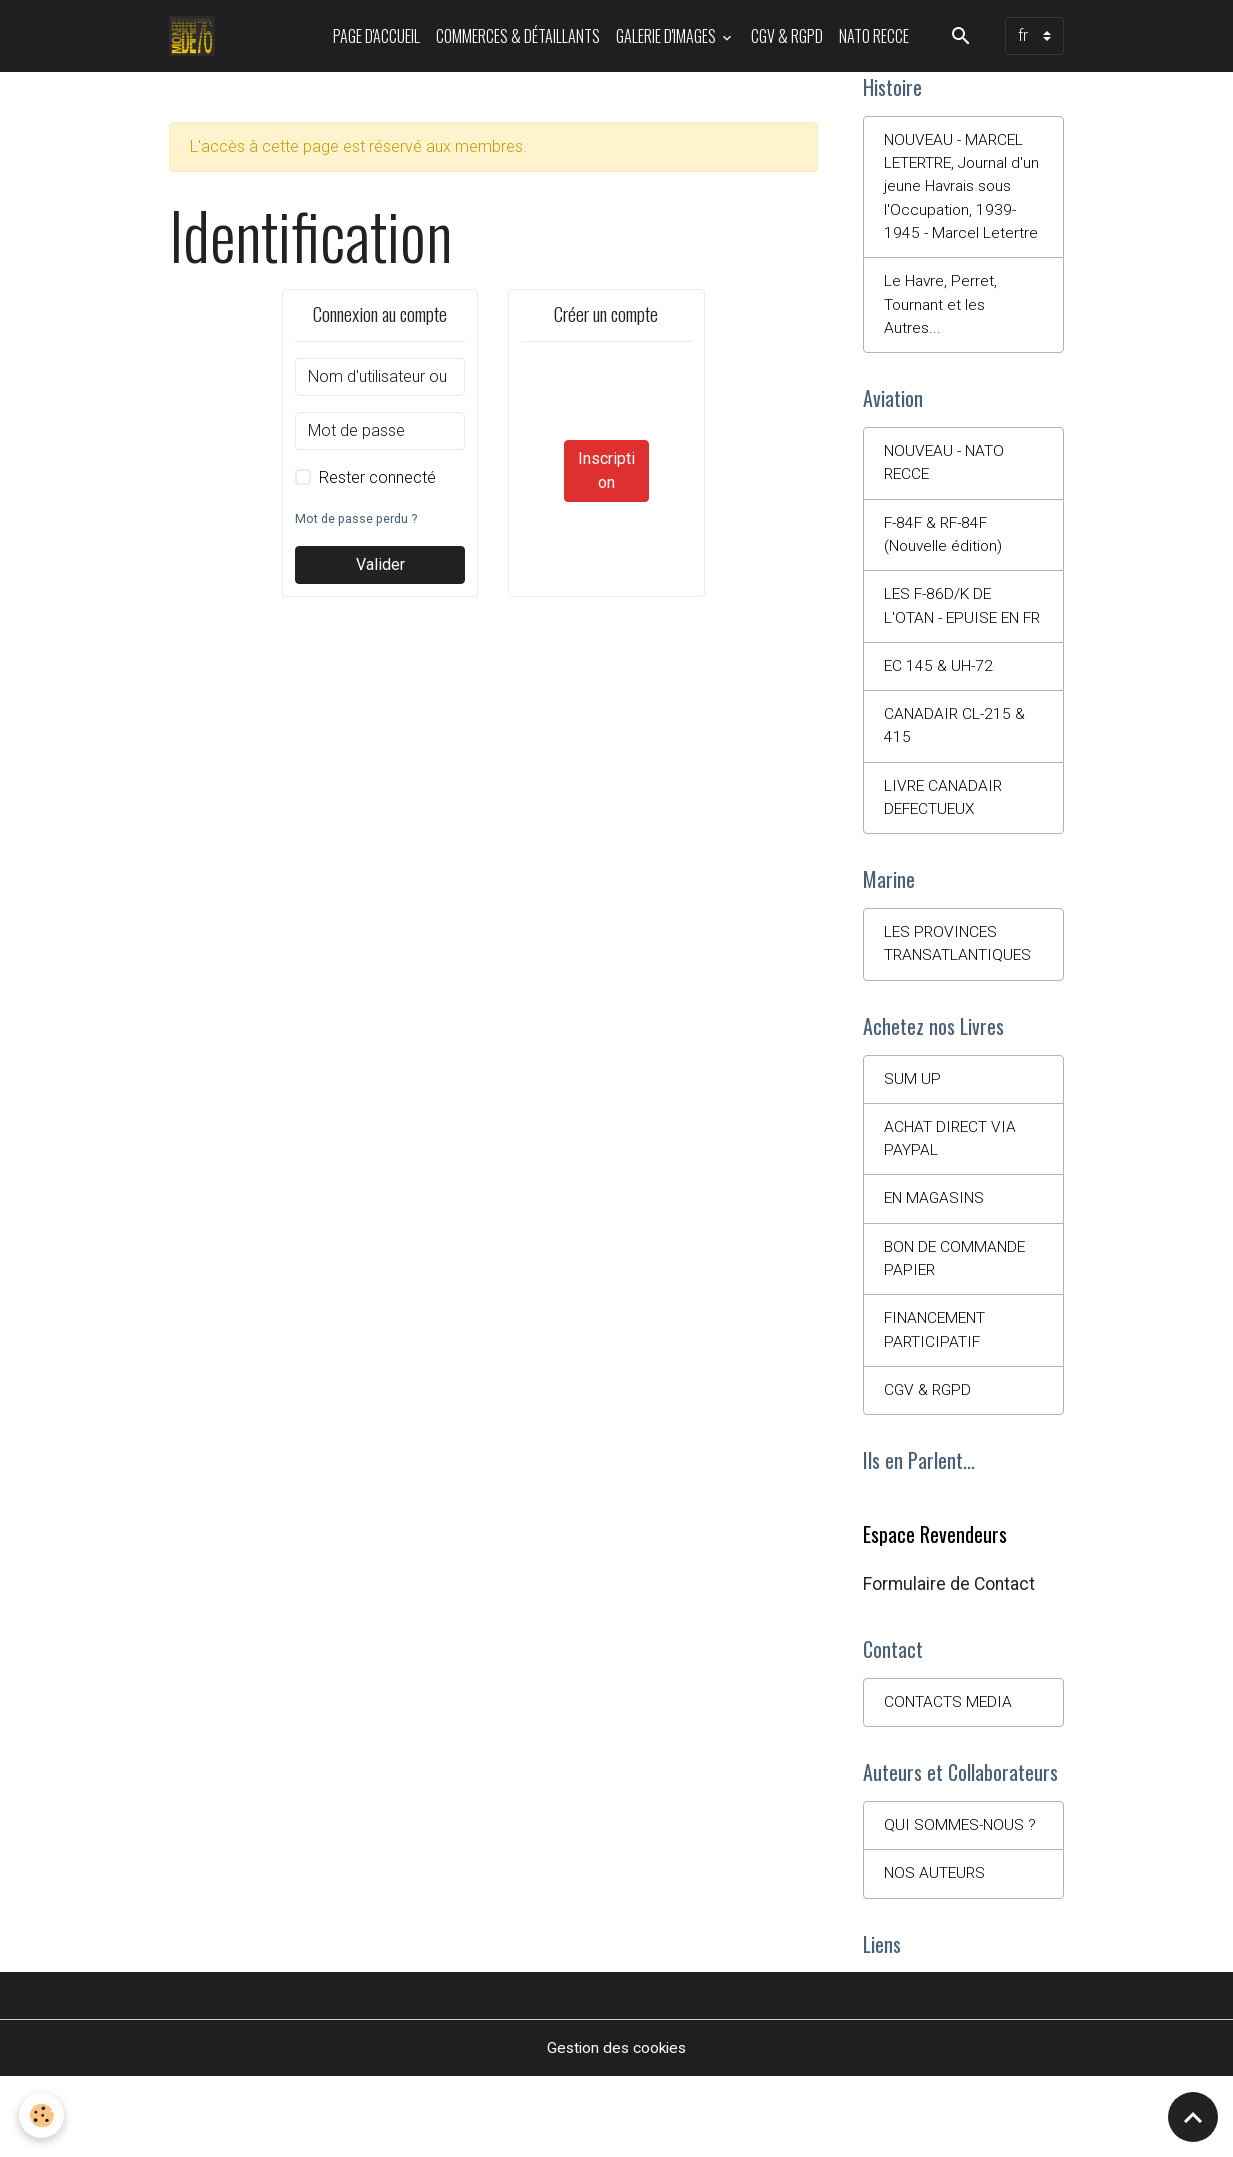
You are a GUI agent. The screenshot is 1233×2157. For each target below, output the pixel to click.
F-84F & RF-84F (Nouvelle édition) (945, 568)
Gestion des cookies (616, 2128)
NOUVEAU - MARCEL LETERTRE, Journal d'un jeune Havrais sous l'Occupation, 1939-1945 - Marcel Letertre (956, 201)
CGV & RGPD (787, 36)
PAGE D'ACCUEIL (376, 36)
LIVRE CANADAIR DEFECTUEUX (945, 860)
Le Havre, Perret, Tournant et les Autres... (941, 334)
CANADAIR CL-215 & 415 (956, 787)
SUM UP (912, 1146)
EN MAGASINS (936, 1268)
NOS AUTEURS (936, 1952)
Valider (380, 564)
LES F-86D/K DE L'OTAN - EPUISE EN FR (954, 653)
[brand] (196, 36)
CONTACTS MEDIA (949, 1778)
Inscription (606, 470)
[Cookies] (42, 2115)
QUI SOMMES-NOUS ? (961, 1903)
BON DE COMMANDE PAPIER (957, 1329)
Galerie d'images (667, 36)
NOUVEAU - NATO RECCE (946, 495)
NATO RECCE (874, 36)
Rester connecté (377, 477)
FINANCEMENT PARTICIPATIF (937, 1402)
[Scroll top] (1193, 2117)
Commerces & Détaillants (518, 36)
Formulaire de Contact (949, 1659)
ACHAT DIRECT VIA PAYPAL (951, 1207)
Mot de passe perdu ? (358, 518)
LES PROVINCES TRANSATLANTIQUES (959, 1009)
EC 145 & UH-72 (939, 726)
